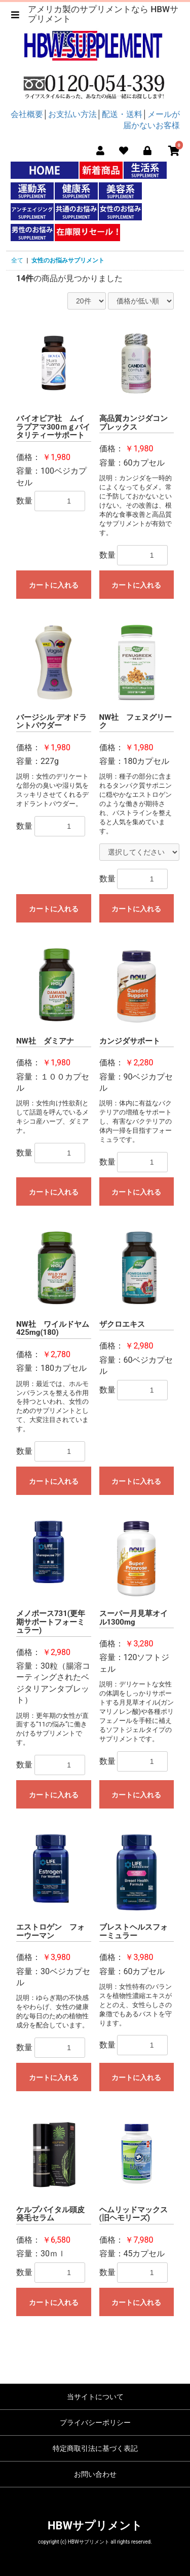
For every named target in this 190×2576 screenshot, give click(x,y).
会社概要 (27, 114)
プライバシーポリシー (95, 2422)
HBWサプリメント (95, 2525)
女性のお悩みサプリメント (67, 260)
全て (17, 260)
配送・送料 (122, 114)
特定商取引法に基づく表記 (95, 2448)
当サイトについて (95, 2397)
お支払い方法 (72, 114)
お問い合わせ (95, 2474)
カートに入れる (54, 585)
